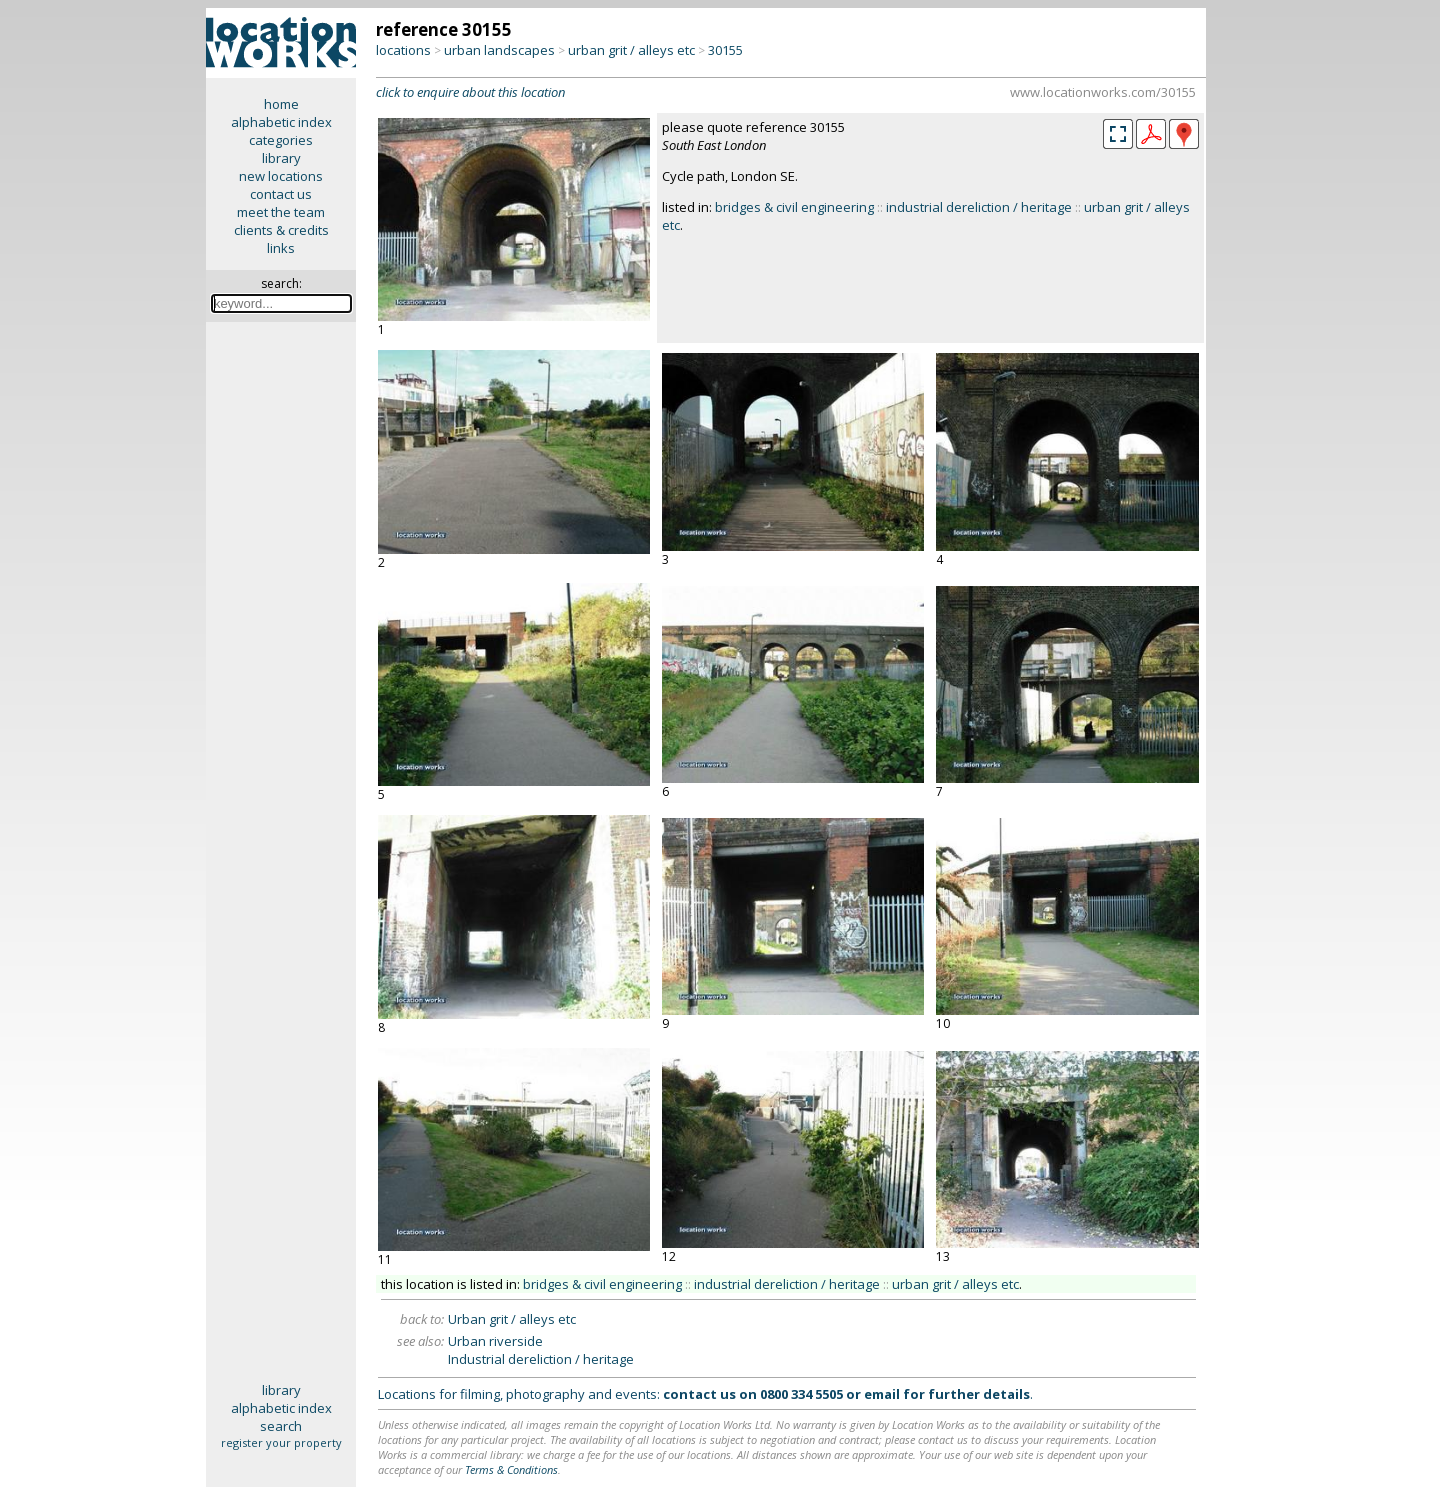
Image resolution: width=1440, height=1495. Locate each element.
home (281, 104)
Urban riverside (495, 1341)
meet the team (281, 212)
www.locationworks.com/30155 (1103, 92)
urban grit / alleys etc (631, 50)
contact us (281, 194)
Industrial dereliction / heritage (541, 1359)
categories (281, 140)
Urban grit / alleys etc (512, 1319)
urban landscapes (499, 50)
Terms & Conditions (511, 1469)
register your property (281, 1442)
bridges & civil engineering (794, 207)
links (281, 248)
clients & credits (281, 230)
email (882, 1394)
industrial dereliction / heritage (979, 207)
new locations (281, 176)
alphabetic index (281, 122)
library (281, 158)
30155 (725, 50)
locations (403, 50)
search (281, 1426)
